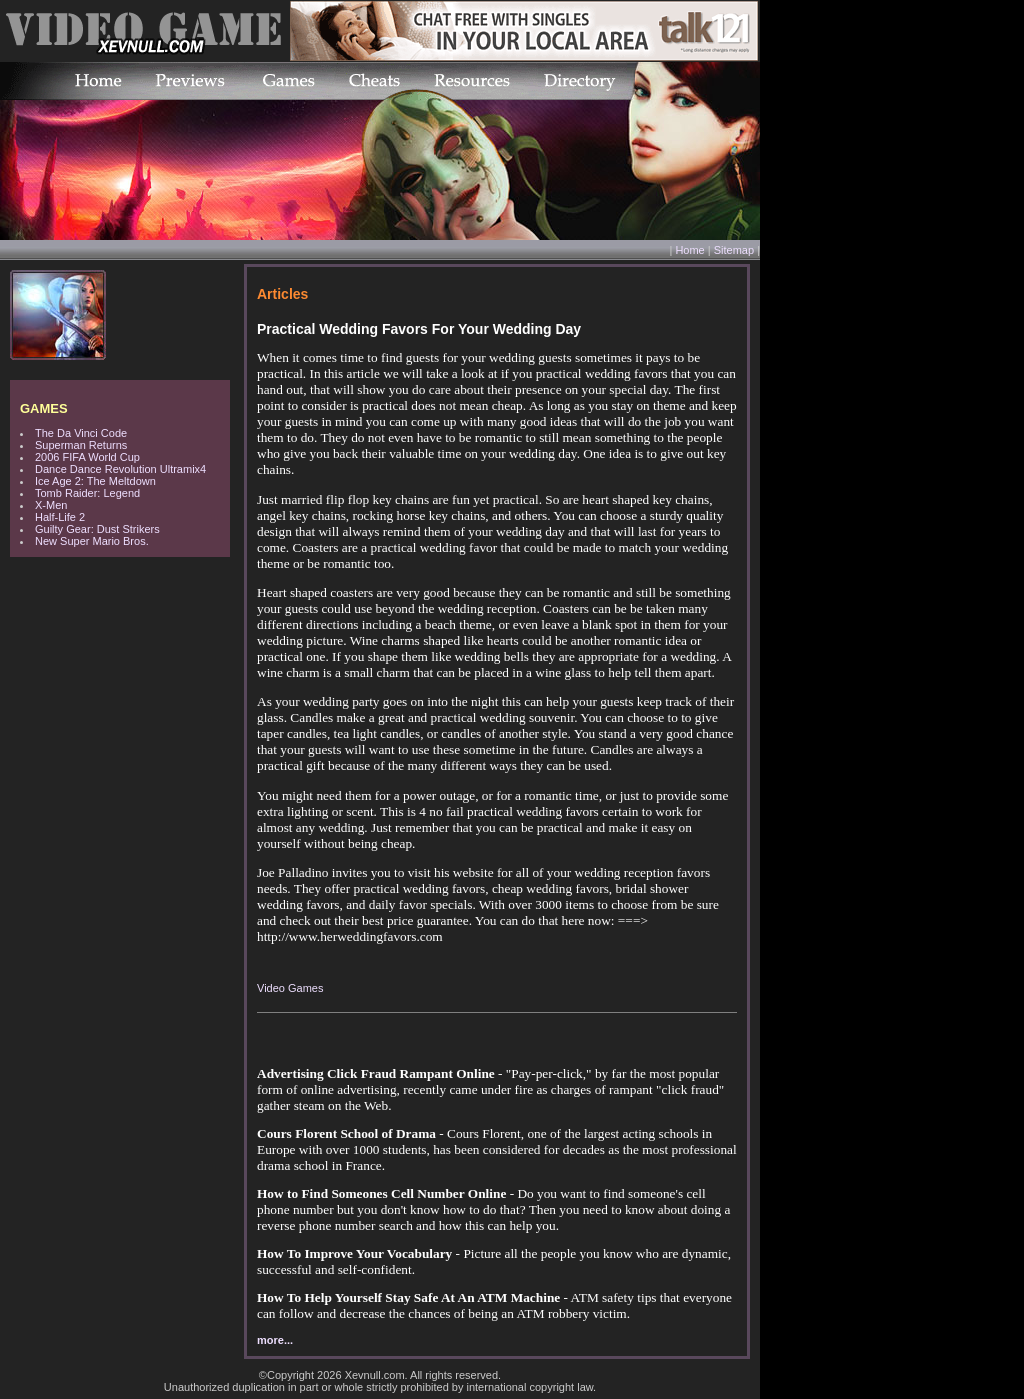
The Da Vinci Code (81, 433)
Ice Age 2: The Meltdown (95, 481)
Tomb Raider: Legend (87, 493)
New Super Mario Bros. (92, 541)
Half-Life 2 (60, 517)
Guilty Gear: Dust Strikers (97, 529)
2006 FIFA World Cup (87, 457)
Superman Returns (81, 445)
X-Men (51, 505)
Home (689, 250)
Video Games (290, 988)
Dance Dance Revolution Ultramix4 (120, 469)
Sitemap (734, 250)
